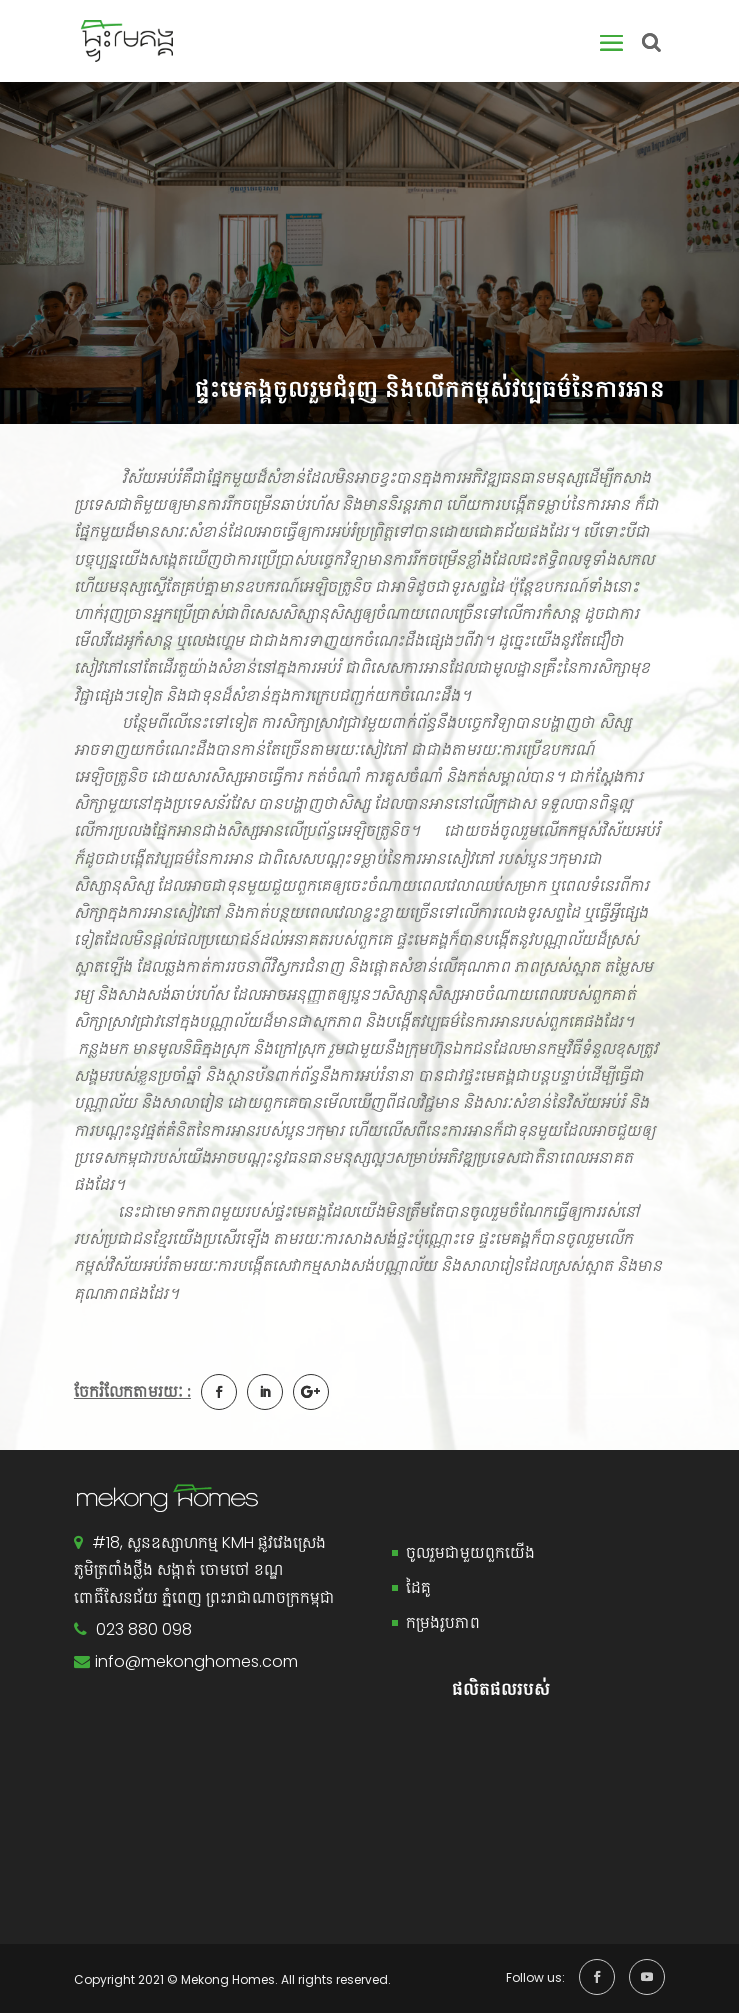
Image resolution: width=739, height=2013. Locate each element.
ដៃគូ (418, 1587)
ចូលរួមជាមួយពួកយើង (470, 1552)
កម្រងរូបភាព (443, 1622)
